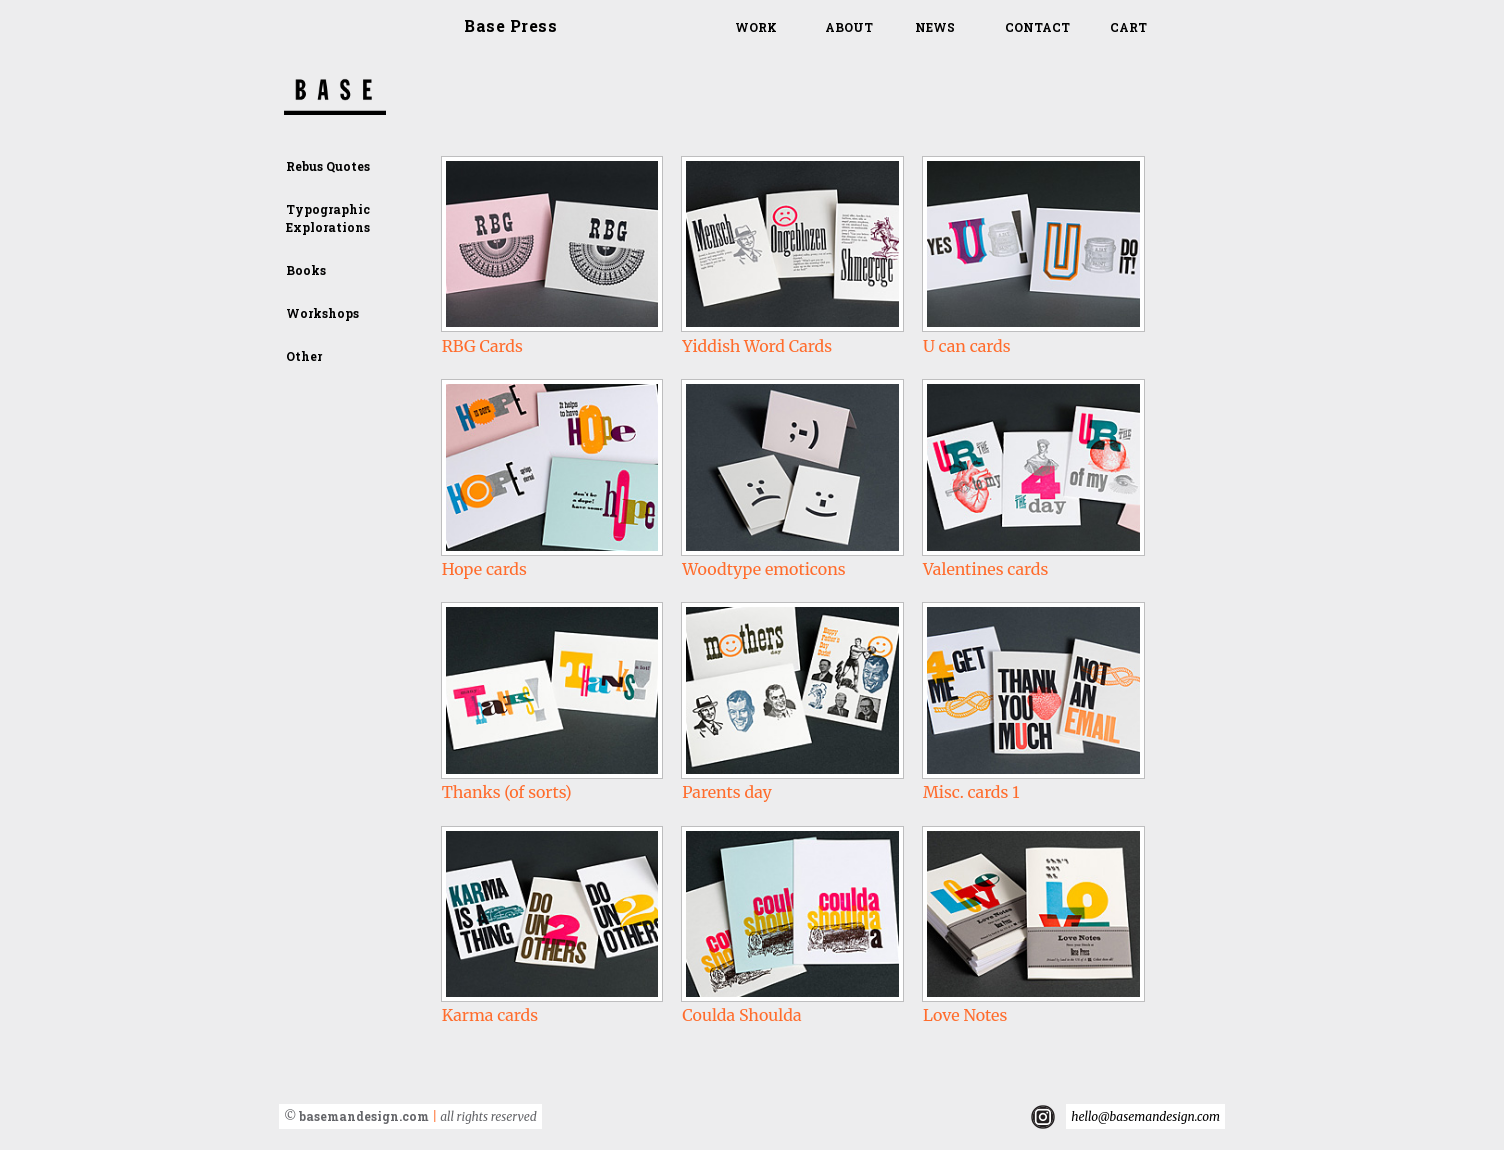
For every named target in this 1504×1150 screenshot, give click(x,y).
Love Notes (965, 1015)
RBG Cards (482, 346)
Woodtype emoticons (763, 569)
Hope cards (484, 569)
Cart (1128, 27)
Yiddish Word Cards (757, 346)
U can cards (967, 346)
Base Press (510, 25)
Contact (1037, 27)
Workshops (322, 313)
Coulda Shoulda (741, 1015)
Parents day (726, 792)
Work (756, 27)
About (849, 27)
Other (304, 356)
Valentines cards (985, 569)
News (935, 27)
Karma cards (490, 1015)
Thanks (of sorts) (507, 792)
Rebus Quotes (328, 166)
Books (306, 270)
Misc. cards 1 (971, 792)
